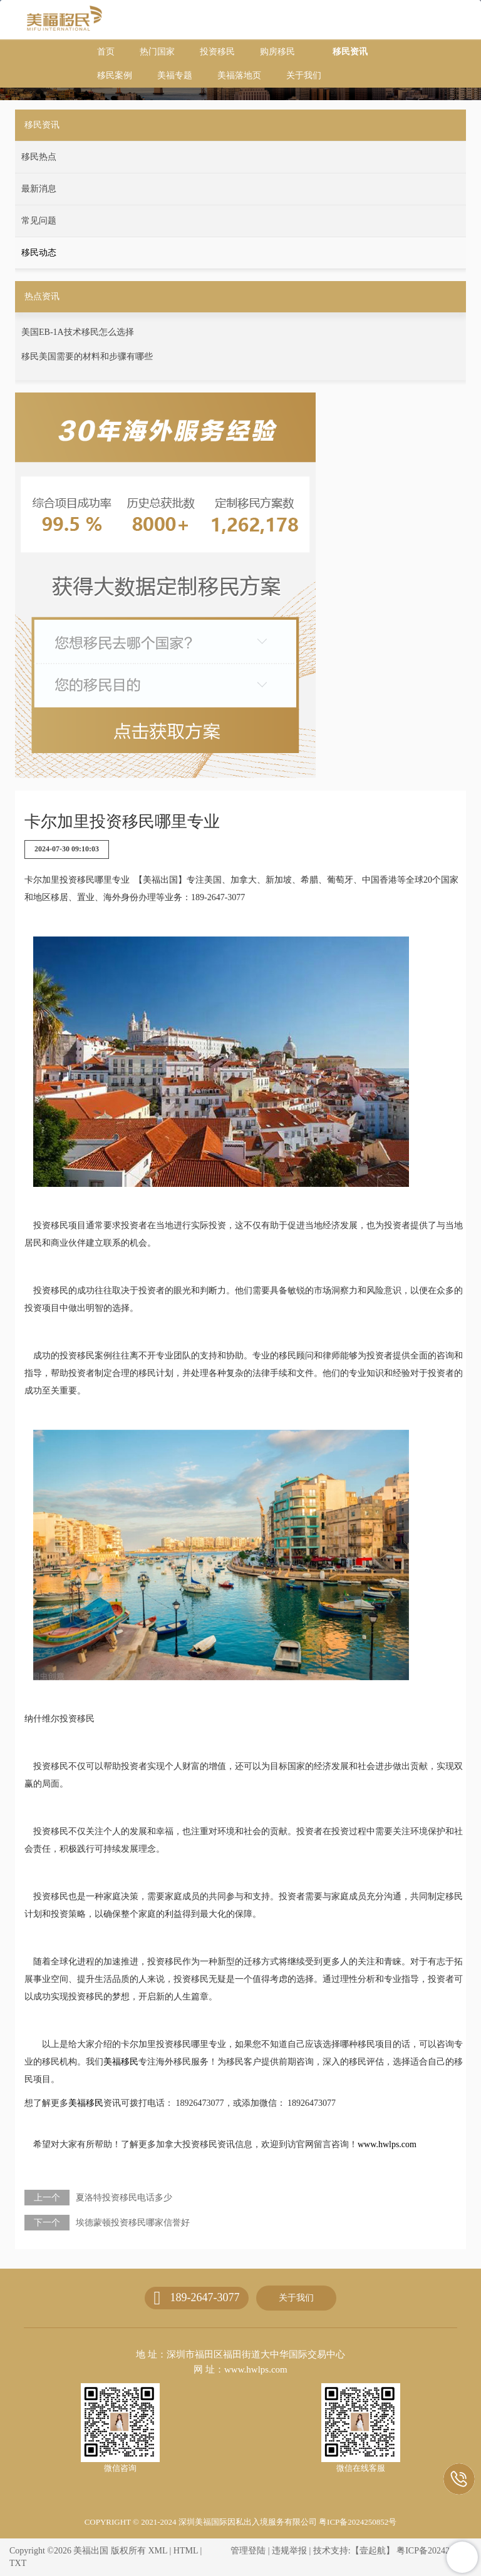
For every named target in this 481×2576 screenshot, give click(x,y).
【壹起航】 (373, 2550)
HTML (185, 2550)
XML (157, 2550)
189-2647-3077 (204, 2297)
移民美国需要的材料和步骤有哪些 (87, 356)
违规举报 (289, 2550)
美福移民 (120, 2061)
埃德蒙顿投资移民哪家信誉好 (133, 2222)
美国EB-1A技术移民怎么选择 (77, 332)
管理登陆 (248, 2550)
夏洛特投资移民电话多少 (124, 2197)
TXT (17, 2563)
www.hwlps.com (387, 2144)
